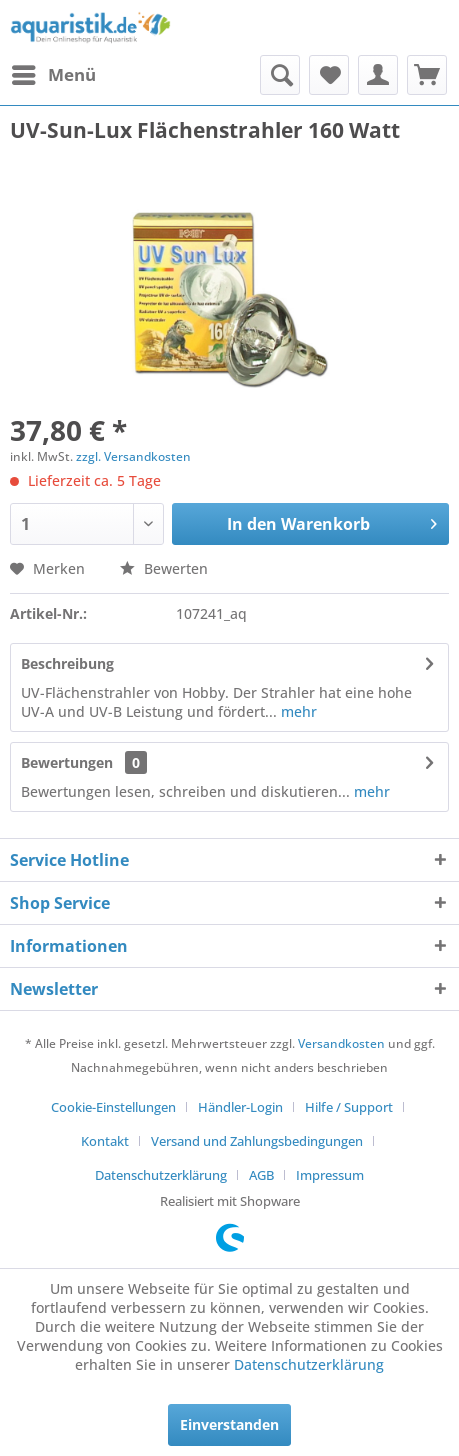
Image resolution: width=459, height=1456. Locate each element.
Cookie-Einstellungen (113, 1107)
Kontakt (105, 1141)
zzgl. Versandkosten (133, 456)
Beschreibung (67, 663)
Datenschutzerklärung (161, 1175)
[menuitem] (53, 75)
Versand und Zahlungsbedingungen (257, 1141)
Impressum (330, 1175)
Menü (54, 72)
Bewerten (164, 568)
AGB (261, 1175)
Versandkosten (341, 1043)
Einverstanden (229, 1424)
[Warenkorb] (427, 75)
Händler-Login (240, 1107)
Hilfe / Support (349, 1107)
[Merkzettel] (329, 75)
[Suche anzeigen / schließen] (280, 75)
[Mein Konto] (378, 75)
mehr (297, 711)
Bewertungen (67, 762)
